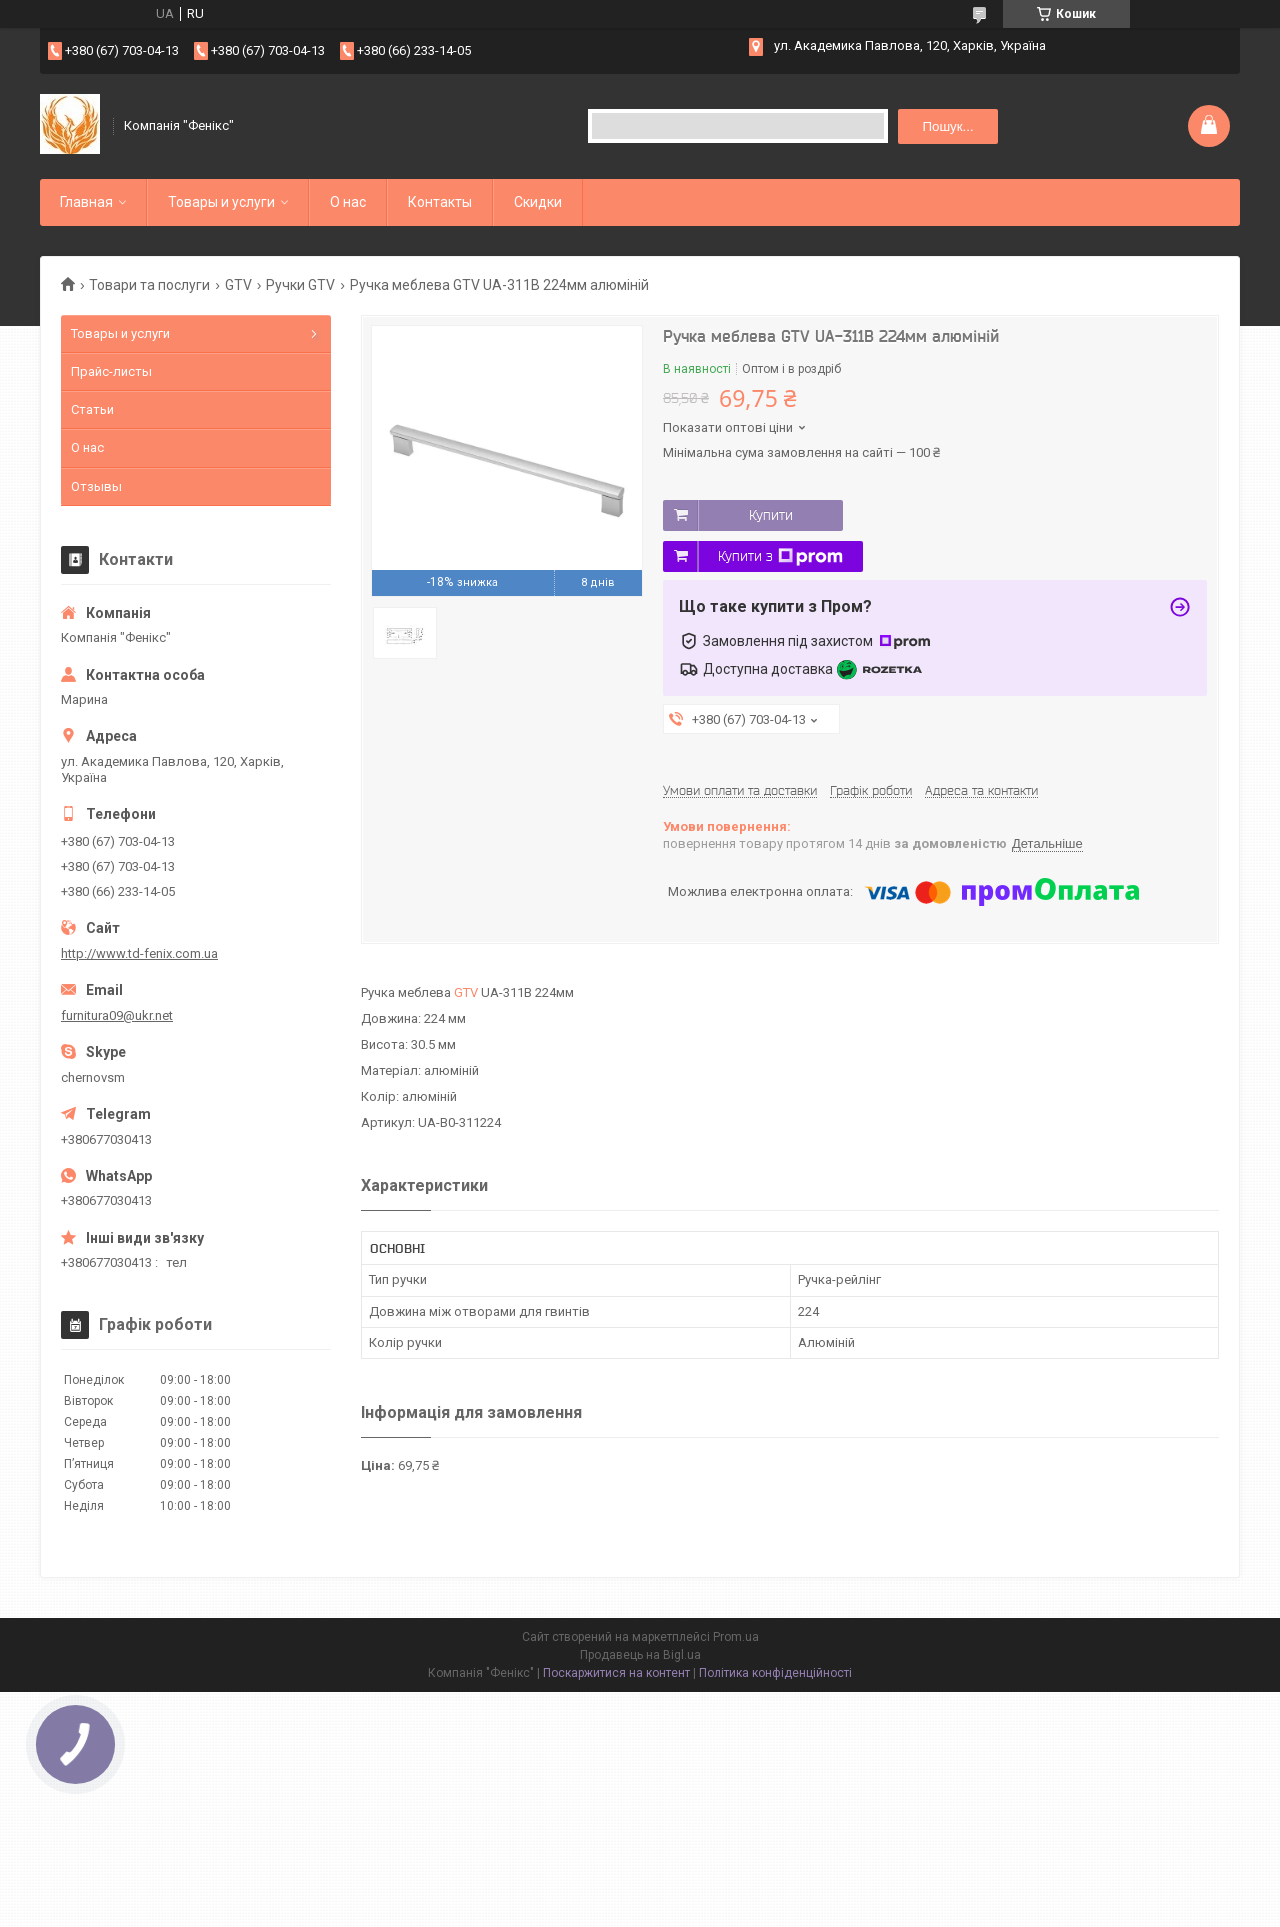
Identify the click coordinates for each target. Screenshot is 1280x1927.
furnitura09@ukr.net (117, 1015)
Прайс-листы (111, 371)
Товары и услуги (221, 202)
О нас (348, 202)
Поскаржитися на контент (616, 1673)
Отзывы (96, 486)
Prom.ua (736, 1637)
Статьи (92, 409)
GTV (238, 285)
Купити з (780, 557)
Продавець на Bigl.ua (640, 1655)
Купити (771, 515)
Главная (86, 202)
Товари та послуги (149, 285)
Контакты (440, 202)
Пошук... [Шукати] (947, 126)
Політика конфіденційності (775, 1673)
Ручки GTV (300, 285)
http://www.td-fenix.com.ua (139, 953)
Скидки (538, 202)
